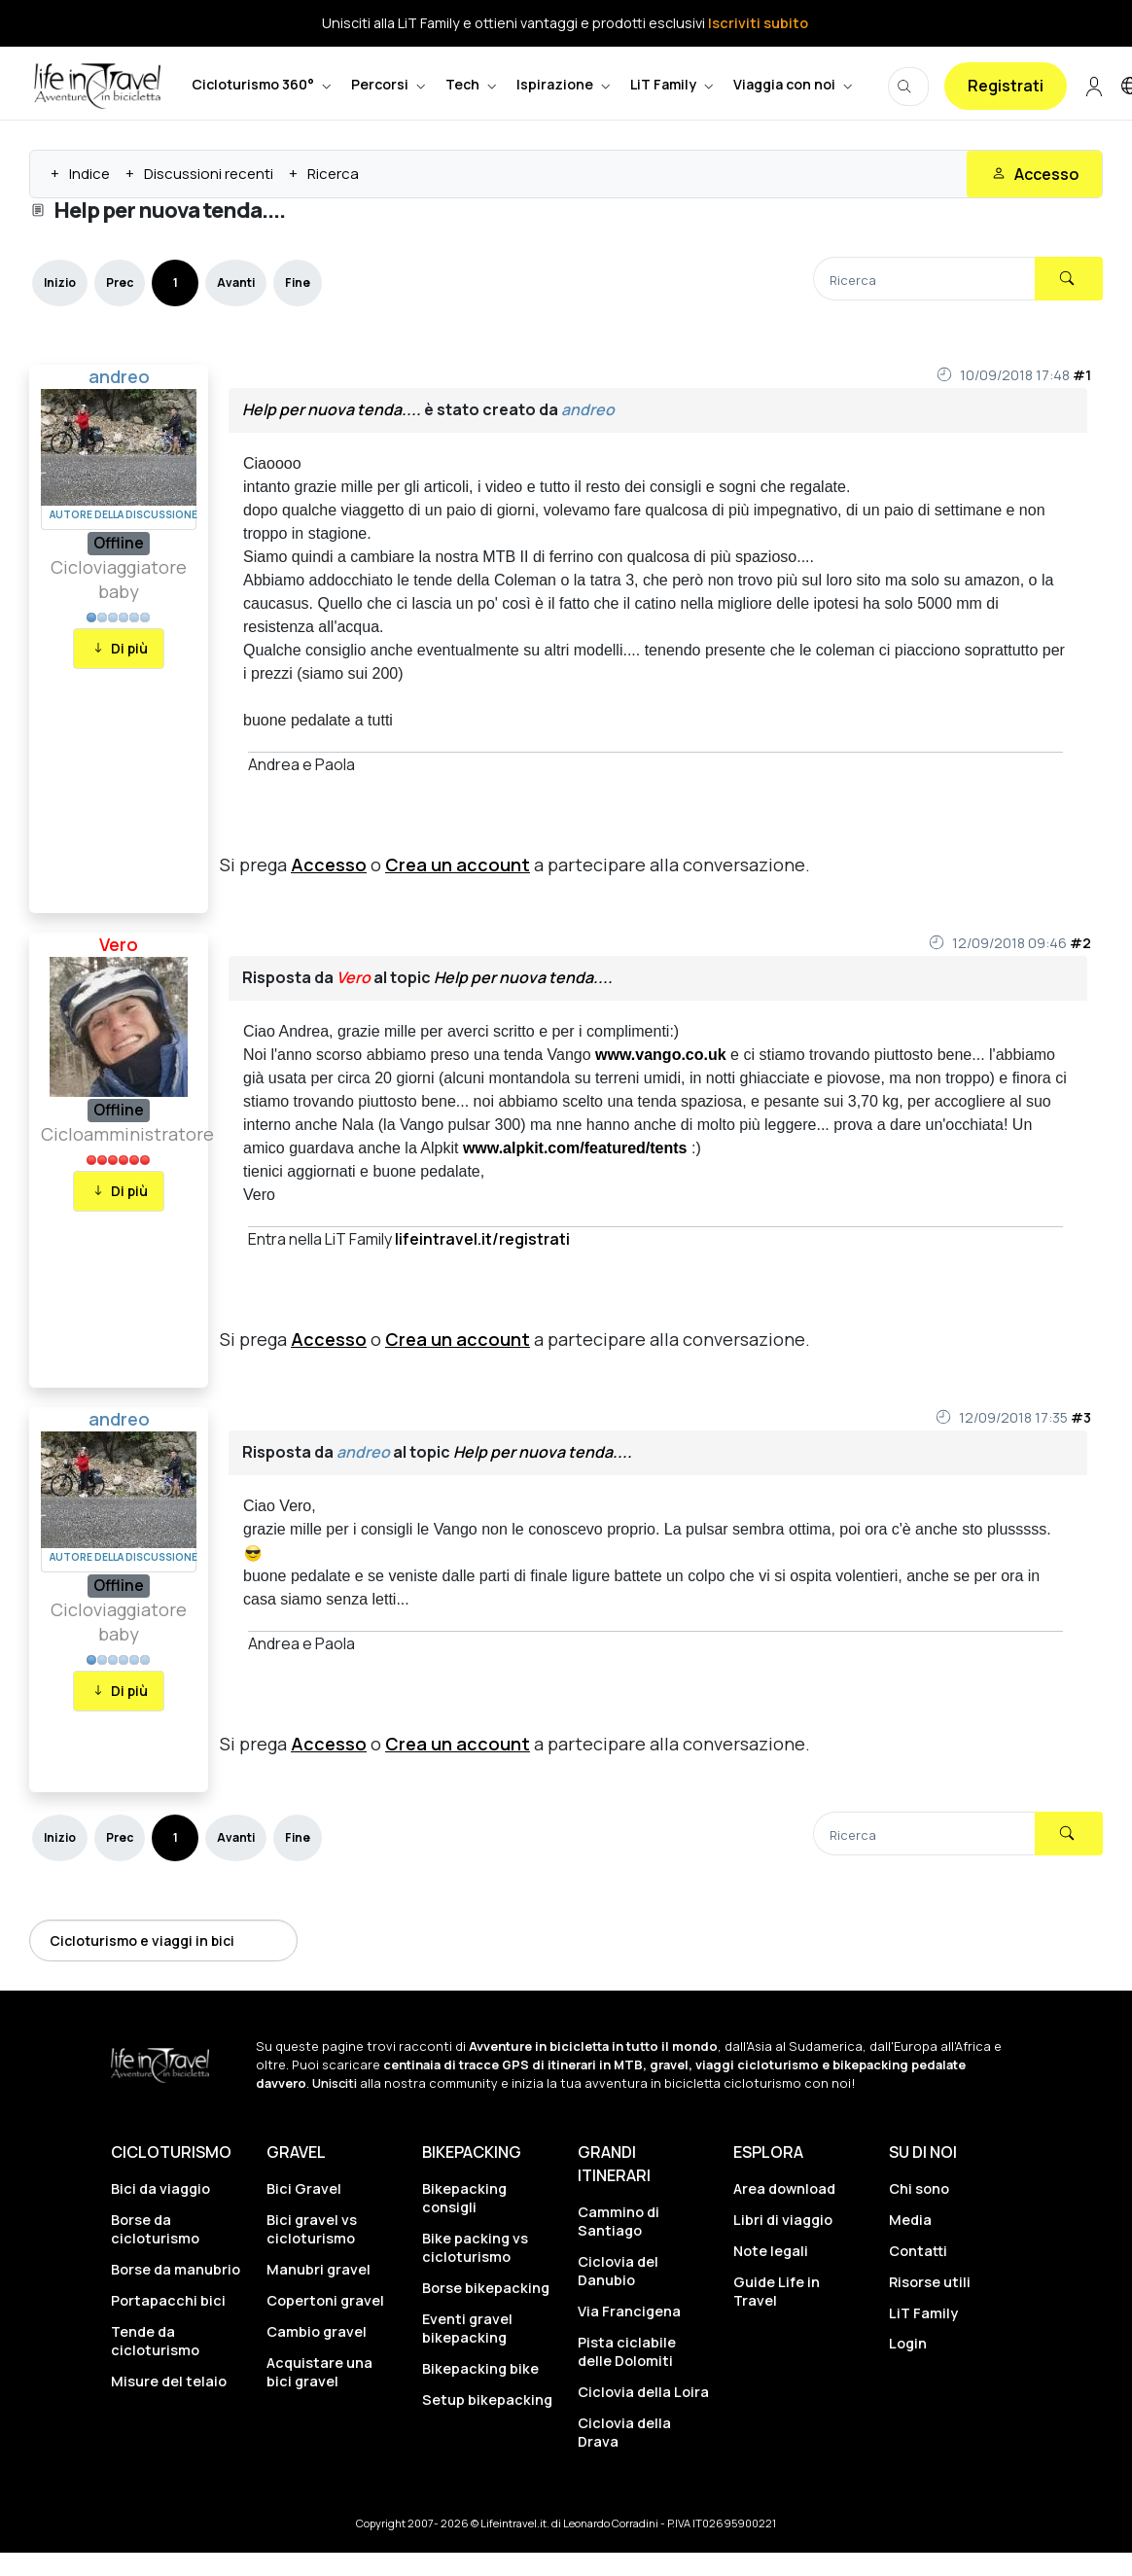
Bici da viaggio (160, 2188)
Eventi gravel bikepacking (467, 2328)
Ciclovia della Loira (643, 2391)
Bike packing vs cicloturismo (475, 2247)
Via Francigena (629, 2311)
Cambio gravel (316, 2331)
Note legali (770, 2250)
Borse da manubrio (175, 2269)
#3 (1081, 1417)
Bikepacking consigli (464, 2197)
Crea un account (457, 864)
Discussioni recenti (208, 173)
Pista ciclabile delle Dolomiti (627, 2351)
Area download (784, 2188)
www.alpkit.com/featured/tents (575, 1148)
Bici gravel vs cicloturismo (311, 2228)
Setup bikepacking (487, 2399)
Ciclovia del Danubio (618, 2270)
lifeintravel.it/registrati (482, 1239)
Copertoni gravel (325, 2300)
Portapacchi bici (168, 2300)
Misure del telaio (169, 2381)
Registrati (1006, 85)
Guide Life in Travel (776, 2291)
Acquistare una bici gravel (319, 2371)
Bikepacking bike (480, 2368)
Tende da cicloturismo (155, 2340)
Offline (118, 542)
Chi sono (919, 2188)
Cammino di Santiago (618, 2221)
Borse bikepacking (485, 2287)
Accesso (329, 864)
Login (908, 2343)
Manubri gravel (318, 2269)
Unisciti (334, 2083)
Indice (89, 173)
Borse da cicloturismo (155, 2228)
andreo (119, 376)
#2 (1080, 943)
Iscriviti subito (758, 23)
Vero (118, 944)
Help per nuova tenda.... (331, 409)
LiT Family (923, 2313)
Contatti (918, 2250)
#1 (1082, 375)
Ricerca (333, 173)
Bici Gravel (303, 2188)
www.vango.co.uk (660, 1054)
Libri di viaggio (782, 2219)
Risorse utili (930, 2282)
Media (910, 2219)
